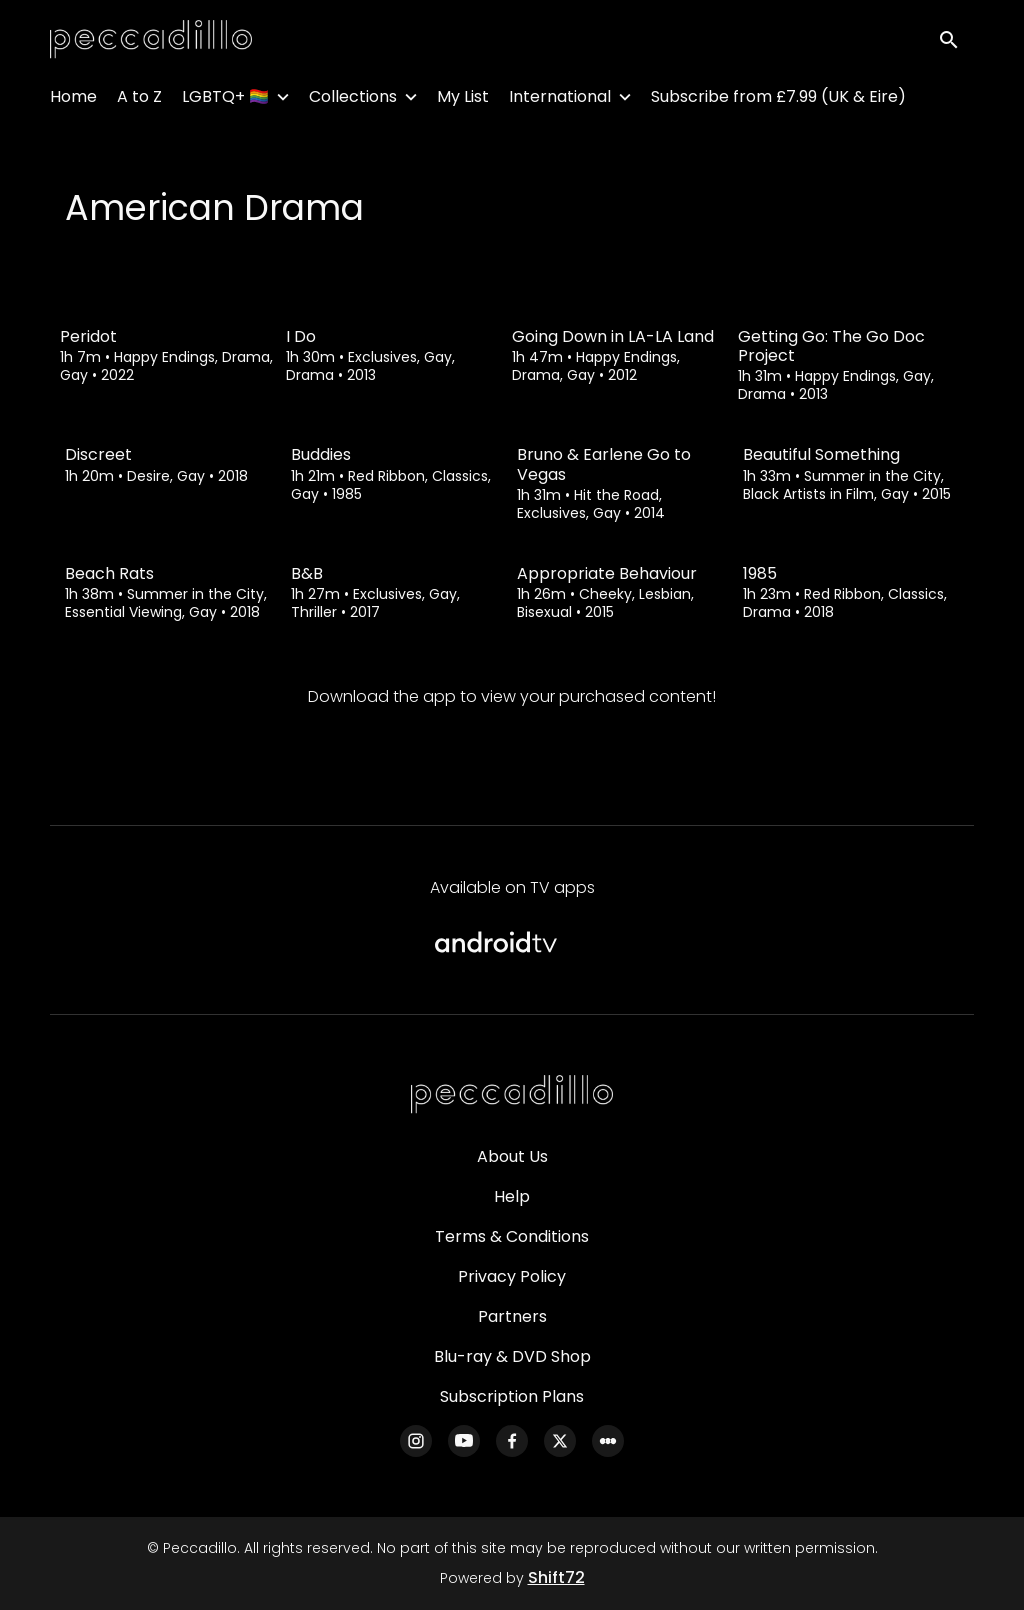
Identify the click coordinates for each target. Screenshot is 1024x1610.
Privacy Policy (512, 1276)
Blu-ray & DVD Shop (512, 1356)
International (560, 100)
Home (73, 100)
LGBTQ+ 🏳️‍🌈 (225, 100)
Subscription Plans (512, 1396)
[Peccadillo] (512, 1095)
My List (463, 100)
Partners (512, 1316)
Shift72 (556, 1577)
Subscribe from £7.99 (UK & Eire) (778, 100)
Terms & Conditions (512, 1236)
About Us (512, 1156)
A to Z (139, 100)
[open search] (956, 41)
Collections (353, 100)
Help (512, 1196)
